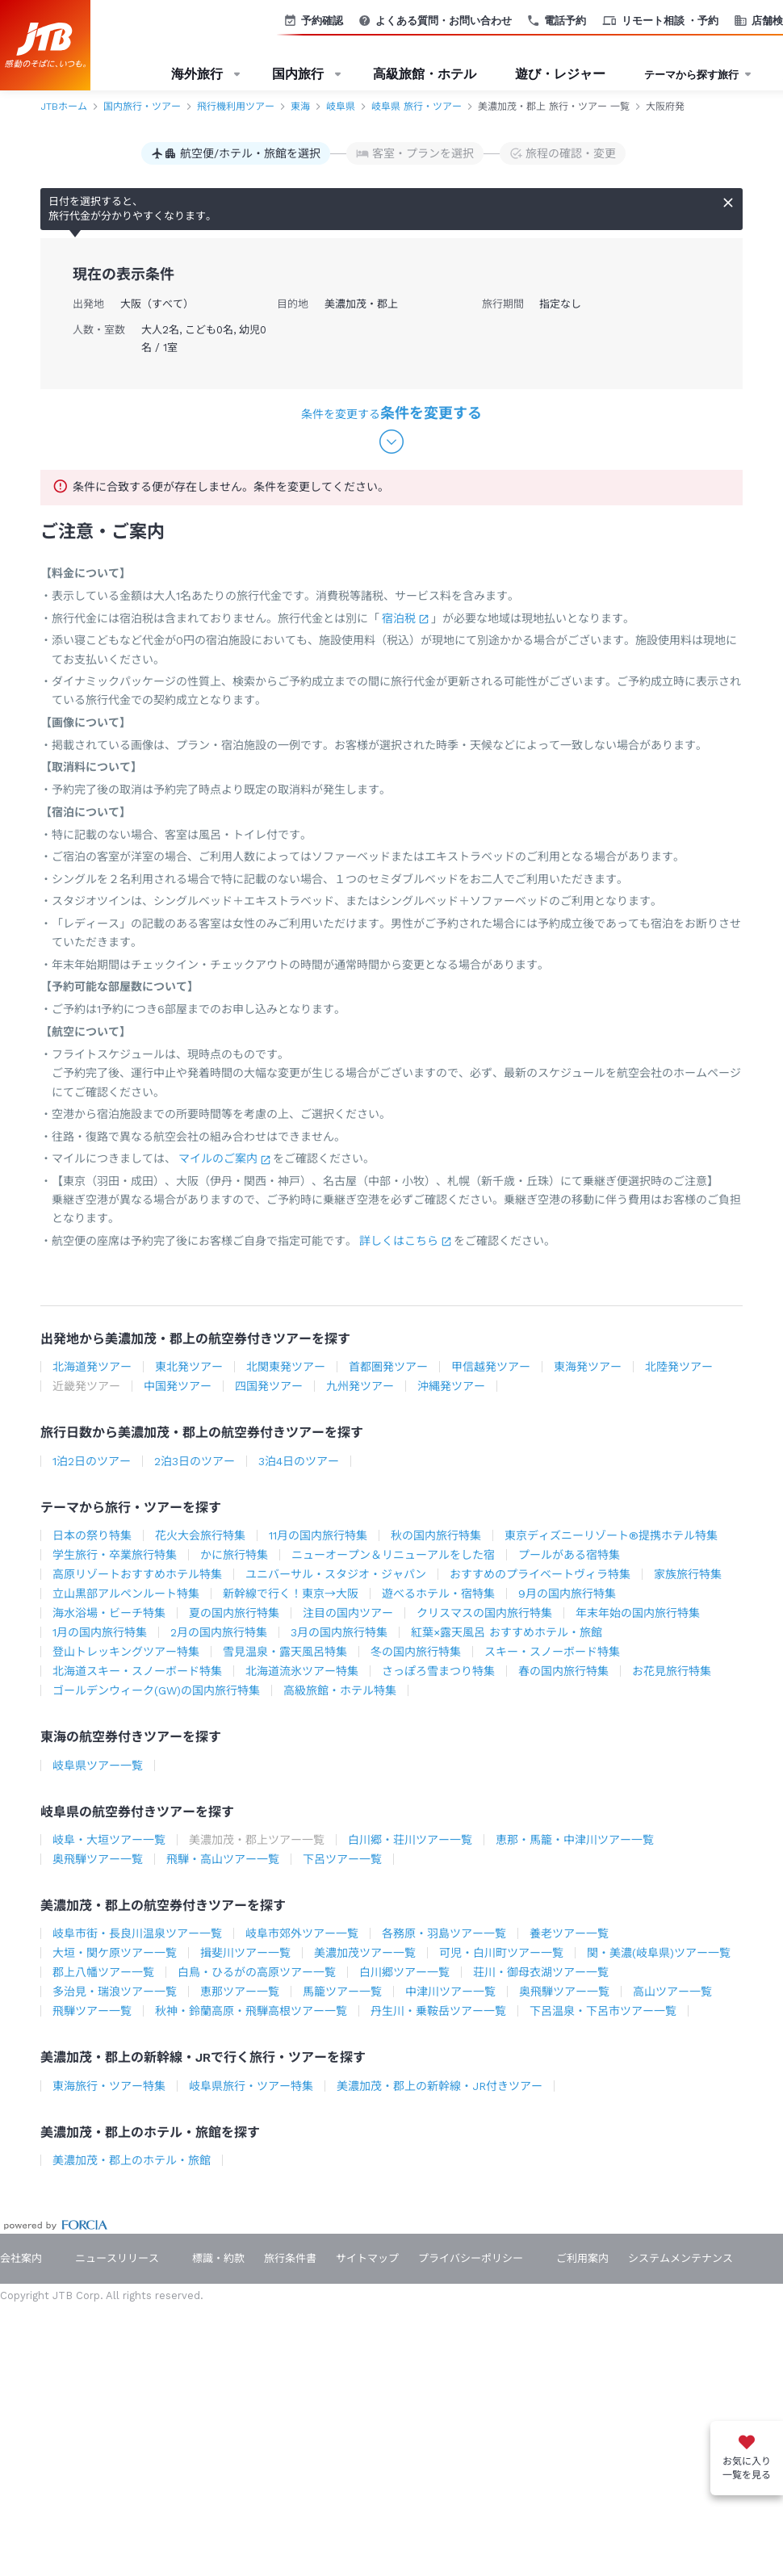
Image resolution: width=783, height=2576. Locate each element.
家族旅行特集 (688, 1574)
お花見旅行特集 (671, 1671)
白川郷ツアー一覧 (404, 1972)
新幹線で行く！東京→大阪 (290, 1593)
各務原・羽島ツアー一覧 (444, 1933)
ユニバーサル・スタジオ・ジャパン (335, 1574)
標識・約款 (218, 2258)
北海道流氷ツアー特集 (301, 1671)
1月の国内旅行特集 (99, 1632)
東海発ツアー (588, 1366)
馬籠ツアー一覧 (342, 1991)
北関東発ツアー (285, 1366)
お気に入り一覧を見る (746, 2468)
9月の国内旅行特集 (567, 1593)
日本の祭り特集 (92, 1535)
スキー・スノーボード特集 (552, 1651)
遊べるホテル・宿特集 (438, 1593)
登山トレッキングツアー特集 (125, 1651)
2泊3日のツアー (194, 1461)
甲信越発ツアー (490, 1366)
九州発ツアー (360, 1386)
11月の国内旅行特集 (318, 1535)
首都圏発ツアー (388, 1366)
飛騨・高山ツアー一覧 (222, 1859)
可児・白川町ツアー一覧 (501, 1952)
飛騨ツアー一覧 (92, 2011)
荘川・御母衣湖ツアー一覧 (541, 1972)
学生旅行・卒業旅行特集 (114, 1554)
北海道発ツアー (92, 1366)
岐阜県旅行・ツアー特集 (251, 2086)
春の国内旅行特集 (563, 1671)
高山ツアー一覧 (672, 1991)
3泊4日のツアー (298, 1461)
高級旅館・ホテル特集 (339, 1690)
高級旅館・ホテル (424, 74)
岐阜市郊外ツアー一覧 (301, 1933)
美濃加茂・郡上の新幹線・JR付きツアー (439, 2086)
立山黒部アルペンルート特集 (125, 1593)
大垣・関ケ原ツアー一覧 (114, 1952)
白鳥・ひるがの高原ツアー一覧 (257, 1972)
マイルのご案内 (218, 1158)
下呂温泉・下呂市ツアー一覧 (603, 2011)
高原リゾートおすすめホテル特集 (137, 1574)
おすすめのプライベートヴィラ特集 (540, 1574)
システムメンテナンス (680, 2258)
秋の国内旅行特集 (436, 1535)
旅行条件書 (290, 2258)
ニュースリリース (117, 2258)
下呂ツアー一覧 (342, 1859)
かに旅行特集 (234, 1554)
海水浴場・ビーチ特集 (108, 1613)
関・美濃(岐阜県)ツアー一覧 (659, 1952)
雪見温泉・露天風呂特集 (285, 1651)
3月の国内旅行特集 (339, 1632)
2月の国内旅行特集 (218, 1632)
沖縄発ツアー (451, 1386)
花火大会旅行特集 (200, 1535)
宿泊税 (399, 618)
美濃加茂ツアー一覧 (365, 1952)
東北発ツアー (189, 1366)
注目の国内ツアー (348, 1613)
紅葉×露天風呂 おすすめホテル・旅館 (506, 1632)
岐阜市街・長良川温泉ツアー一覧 (137, 1933)
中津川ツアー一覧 (450, 1991)
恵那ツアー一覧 (239, 1991)
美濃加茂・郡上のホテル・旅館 (131, 2160)
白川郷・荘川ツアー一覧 (410, 1839)
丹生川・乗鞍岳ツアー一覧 (438, 2011)
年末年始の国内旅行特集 (638, 1613)
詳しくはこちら (398, 1240)
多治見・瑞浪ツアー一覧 (114, 1991)
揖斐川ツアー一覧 (245, 1952)
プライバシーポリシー (470, 2258)
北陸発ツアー (679, 1366)
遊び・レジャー (560, 74)
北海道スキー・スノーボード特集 (137, 1671)
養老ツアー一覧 (569, 1933)
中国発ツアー (177, 1386)
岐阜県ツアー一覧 (97, 1765)
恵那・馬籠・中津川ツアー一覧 (575, 1839)
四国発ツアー (269, 1386)
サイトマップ (367, 2258)
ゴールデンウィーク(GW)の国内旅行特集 (156, 1690)
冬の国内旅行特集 (416, 1651)
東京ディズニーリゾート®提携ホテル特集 (611, 1535)
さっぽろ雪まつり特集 (438, 1671)
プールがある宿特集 (569, 1554)
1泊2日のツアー (91, 1461)
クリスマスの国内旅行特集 (484, 1613)
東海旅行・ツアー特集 (108, 2086)
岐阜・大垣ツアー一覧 (108, 1839)
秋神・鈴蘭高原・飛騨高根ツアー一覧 (251, 2011)
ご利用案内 (582, 2258)
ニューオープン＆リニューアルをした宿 (393, 1554)
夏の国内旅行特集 (234, 1613)
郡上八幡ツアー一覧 (103, 1972)
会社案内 (21, 2258)
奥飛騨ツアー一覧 (97, 1859)
